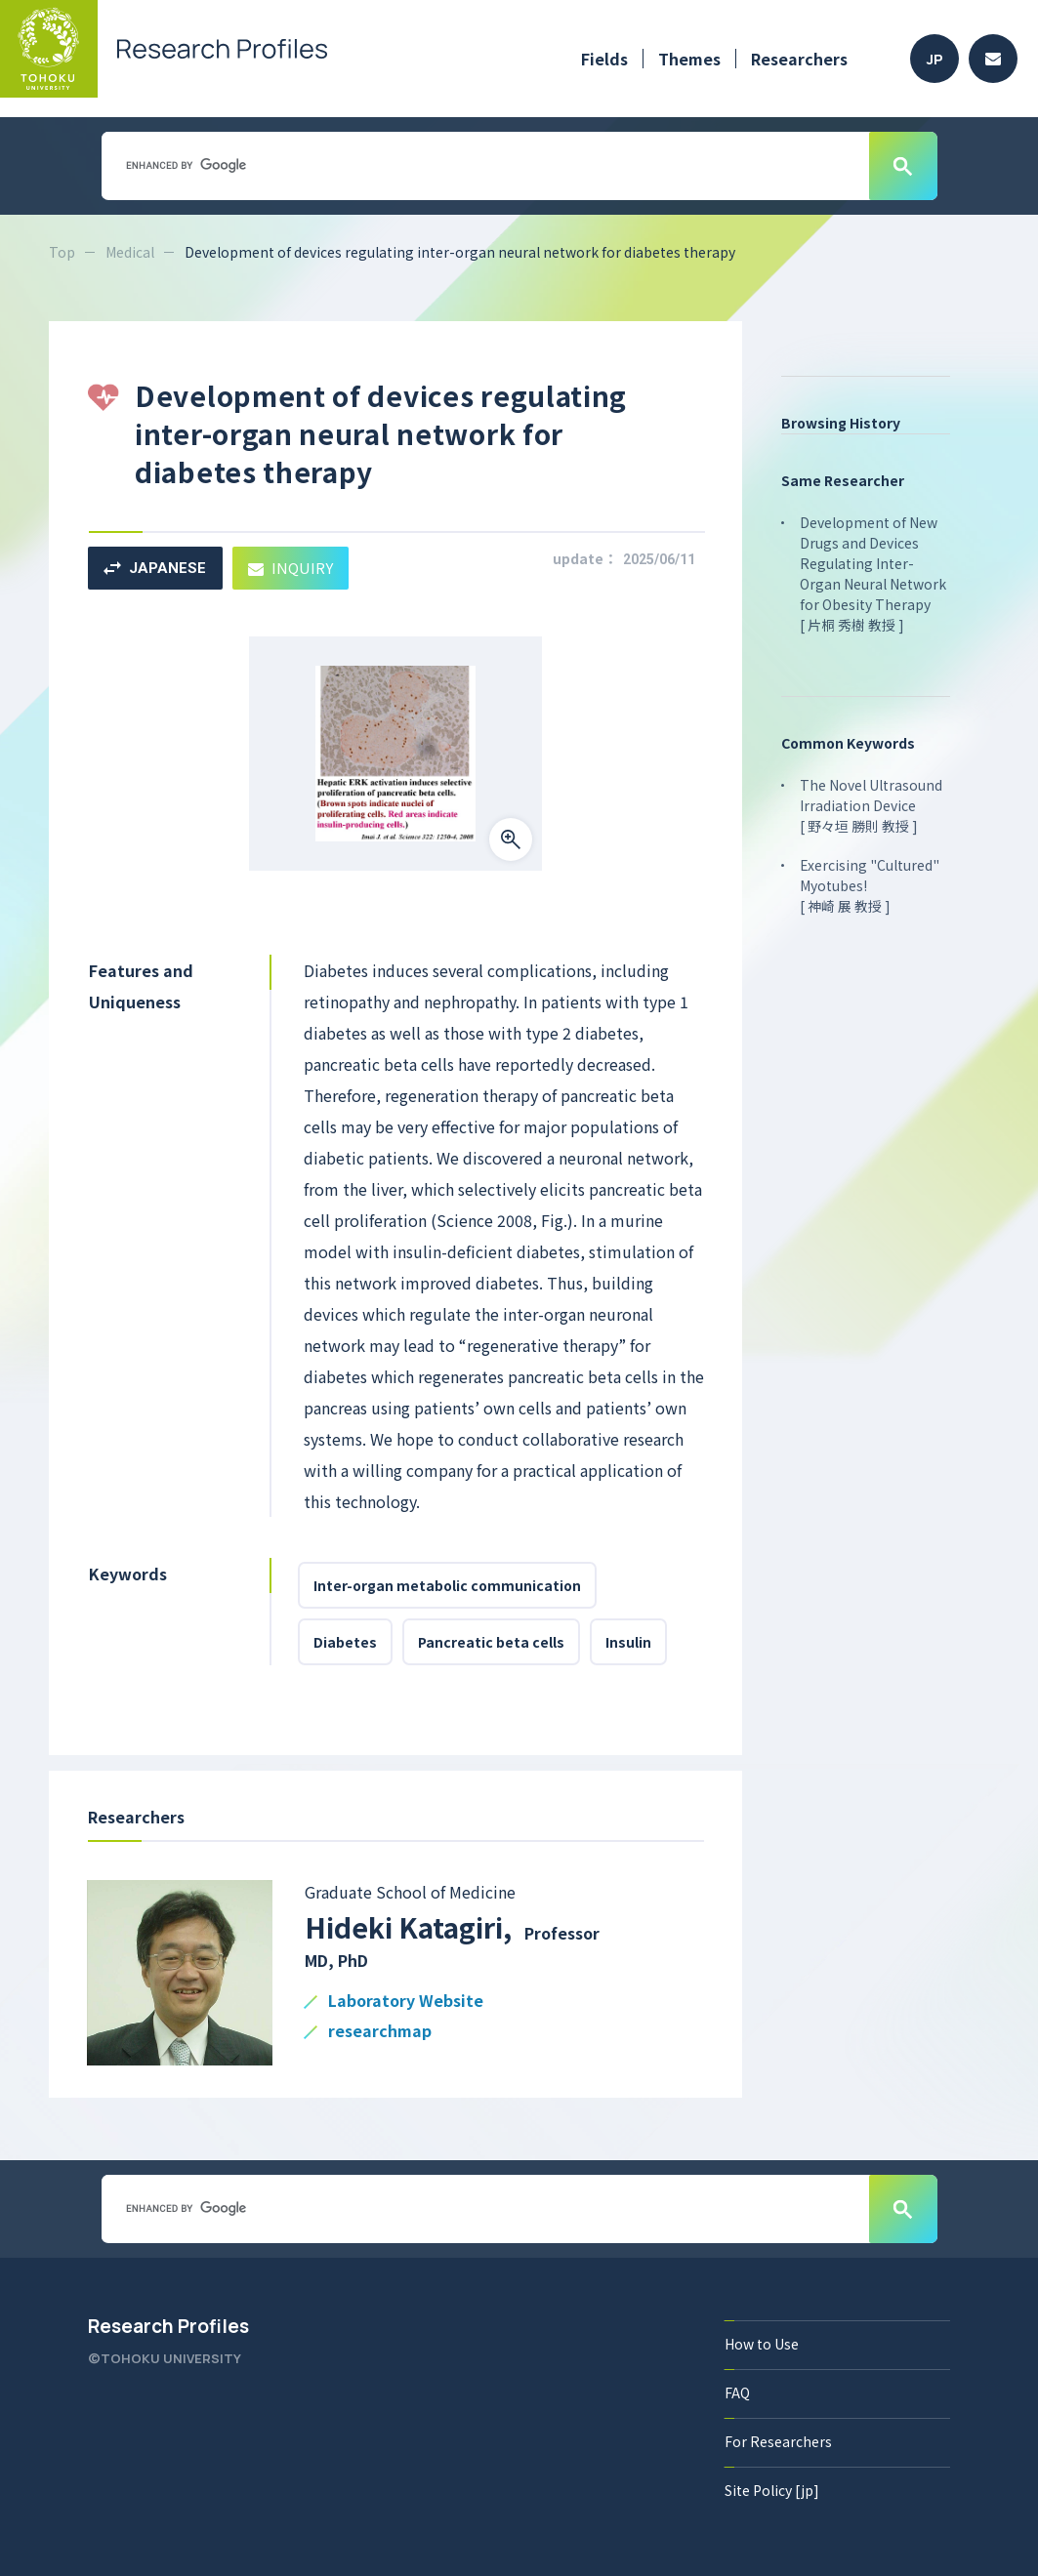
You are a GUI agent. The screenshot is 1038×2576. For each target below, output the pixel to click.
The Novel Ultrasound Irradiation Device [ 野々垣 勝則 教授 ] (871, 805)
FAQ (737, 2392)
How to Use (762, 2343)
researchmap (380, 2032)
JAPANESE (155, 568)
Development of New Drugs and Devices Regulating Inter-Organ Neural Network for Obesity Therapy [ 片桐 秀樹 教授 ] (873, 573)
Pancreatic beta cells (491, 1642)
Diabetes (345, 1642)
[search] (483, 165)
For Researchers (778, 2441)
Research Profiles (168, 2326)
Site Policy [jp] (772, 2490)
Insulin (628, 1642)
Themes (689, 58)
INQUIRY (290, 567)
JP (935, 59)
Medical (129, 252)
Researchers (799, 58)
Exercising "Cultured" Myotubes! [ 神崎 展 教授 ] (869, 885)
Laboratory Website (405, 2001)
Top (62, 252)
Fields (604, 58)
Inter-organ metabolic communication (447, 1585)
